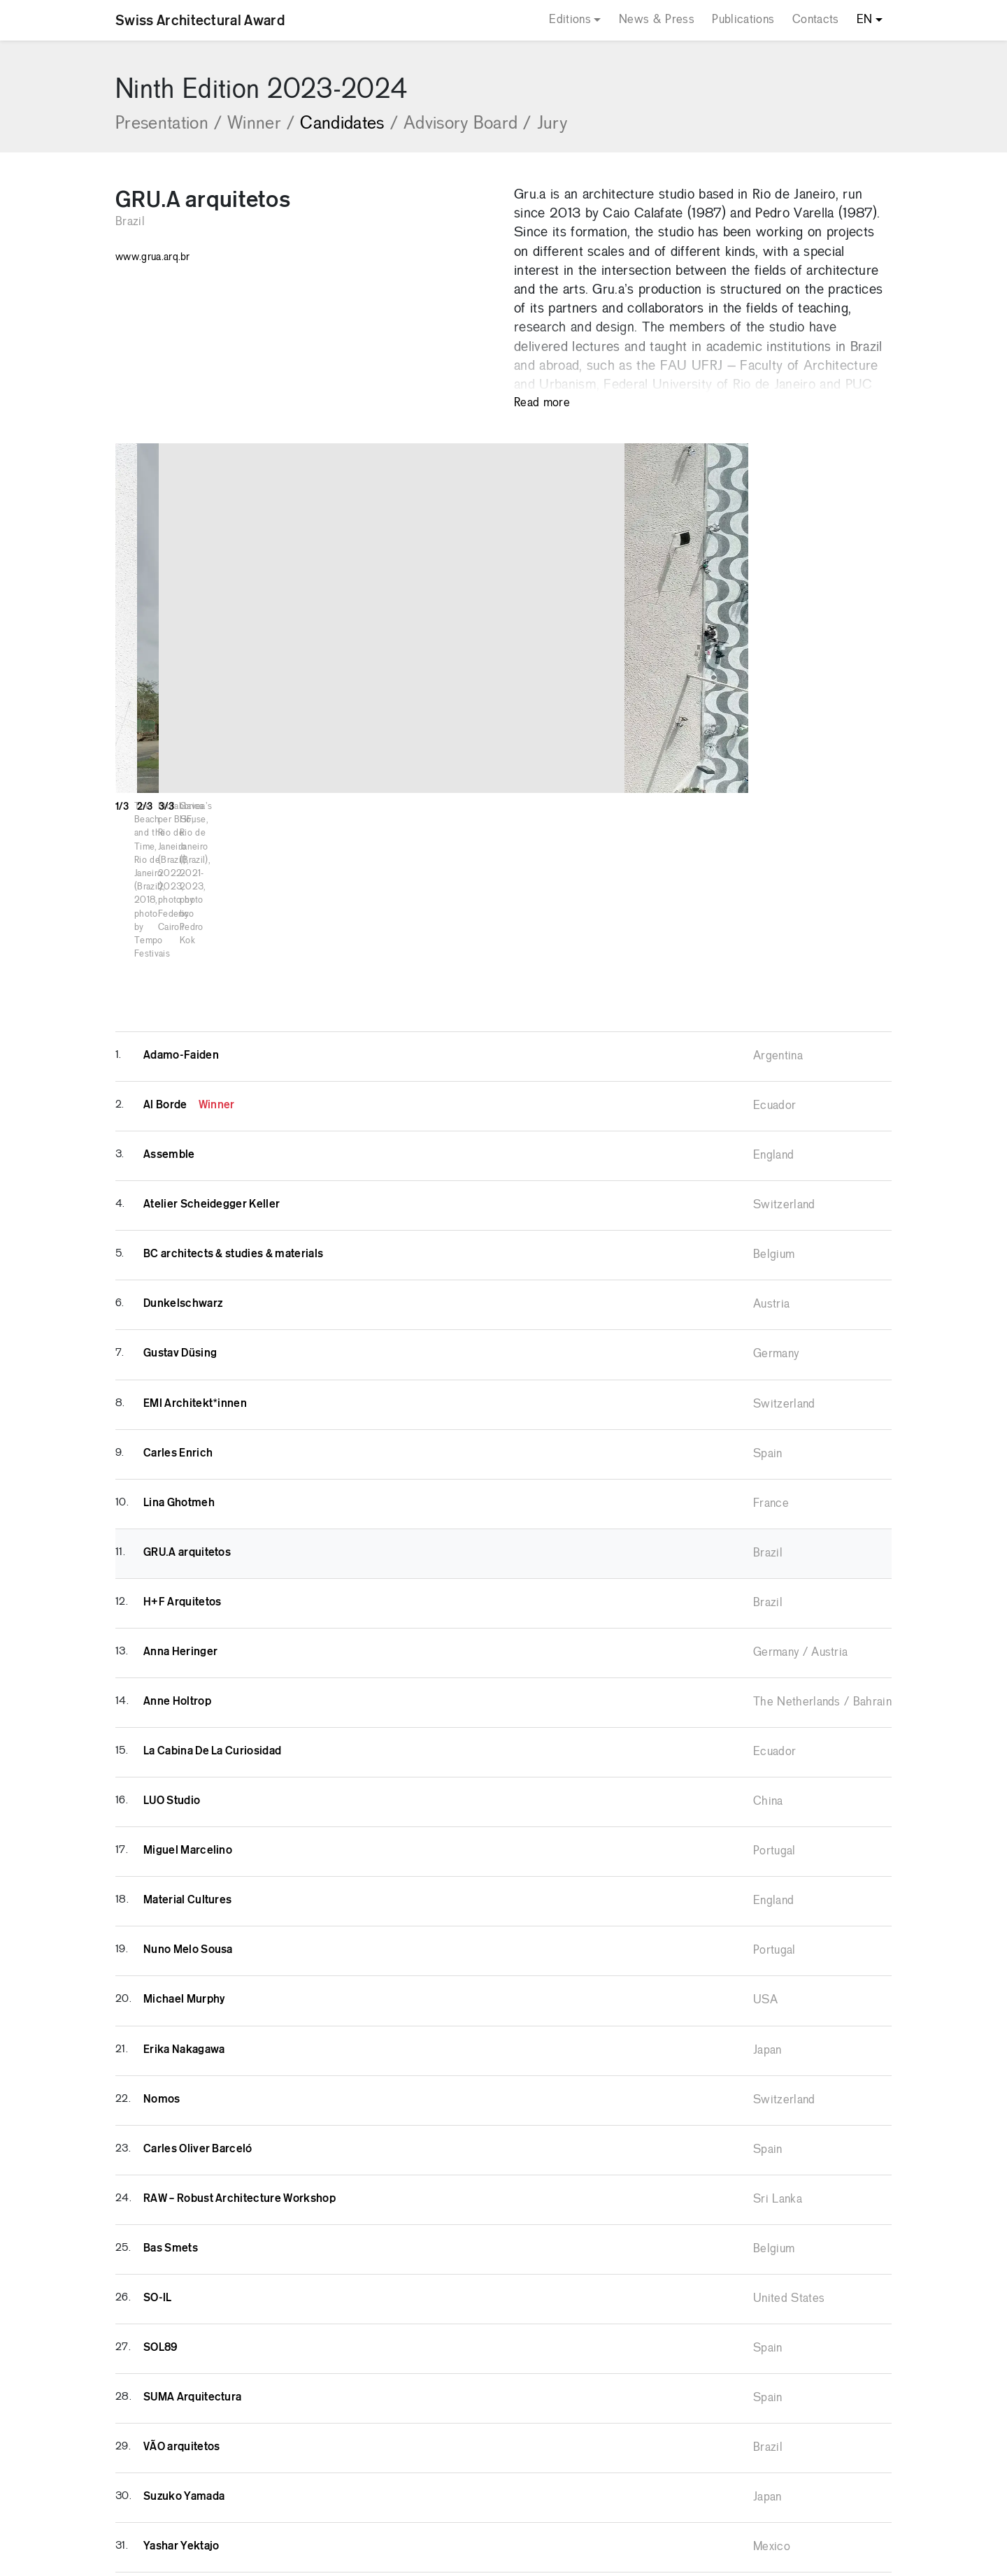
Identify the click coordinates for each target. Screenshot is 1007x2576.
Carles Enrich (178, 1330)
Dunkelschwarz (182, 1181)
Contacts (815, 20)
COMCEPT (704, 2511)
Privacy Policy (499, 2511)
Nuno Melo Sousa (188, 1827)
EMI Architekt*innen (195, 1281)
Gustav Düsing (180, 1230)
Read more (542, 403)
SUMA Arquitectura (192, 2274)
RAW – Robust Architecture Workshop (239, 2076)
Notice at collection (416, 2557)
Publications (743, 20)
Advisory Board (467, 124)
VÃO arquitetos (181, 2324)
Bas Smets (170, 2125)
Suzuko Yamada (183, 2374)
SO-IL (157, 2175)
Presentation (168, 124)
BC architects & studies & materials (233, 1131)
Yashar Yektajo (181, 2423)
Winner (260, 124)
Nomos (161, 1976)
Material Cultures (187, 1777)
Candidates (349, 124)
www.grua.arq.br (152, 257)
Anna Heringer (180, 1529)
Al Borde (188, 982)
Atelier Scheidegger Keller (211, 1081)
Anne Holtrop (177, 1578)
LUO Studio (171, 1678)
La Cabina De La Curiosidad (212, 1628)
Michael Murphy (183, 1876)
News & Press (656, 20)
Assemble (169, 1032)
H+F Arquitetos (182, 1479)
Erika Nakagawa (183, 1927)
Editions (570, 20)
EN (865, 20)
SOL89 (160, 2225)
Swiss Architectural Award (200, 20)
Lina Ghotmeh (179, 1380)
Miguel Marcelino (187, 1727)
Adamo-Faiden (181, 932)
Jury (552, 124)
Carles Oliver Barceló (197, 2026)
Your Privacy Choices (550, 2557)
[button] (975, 618)
